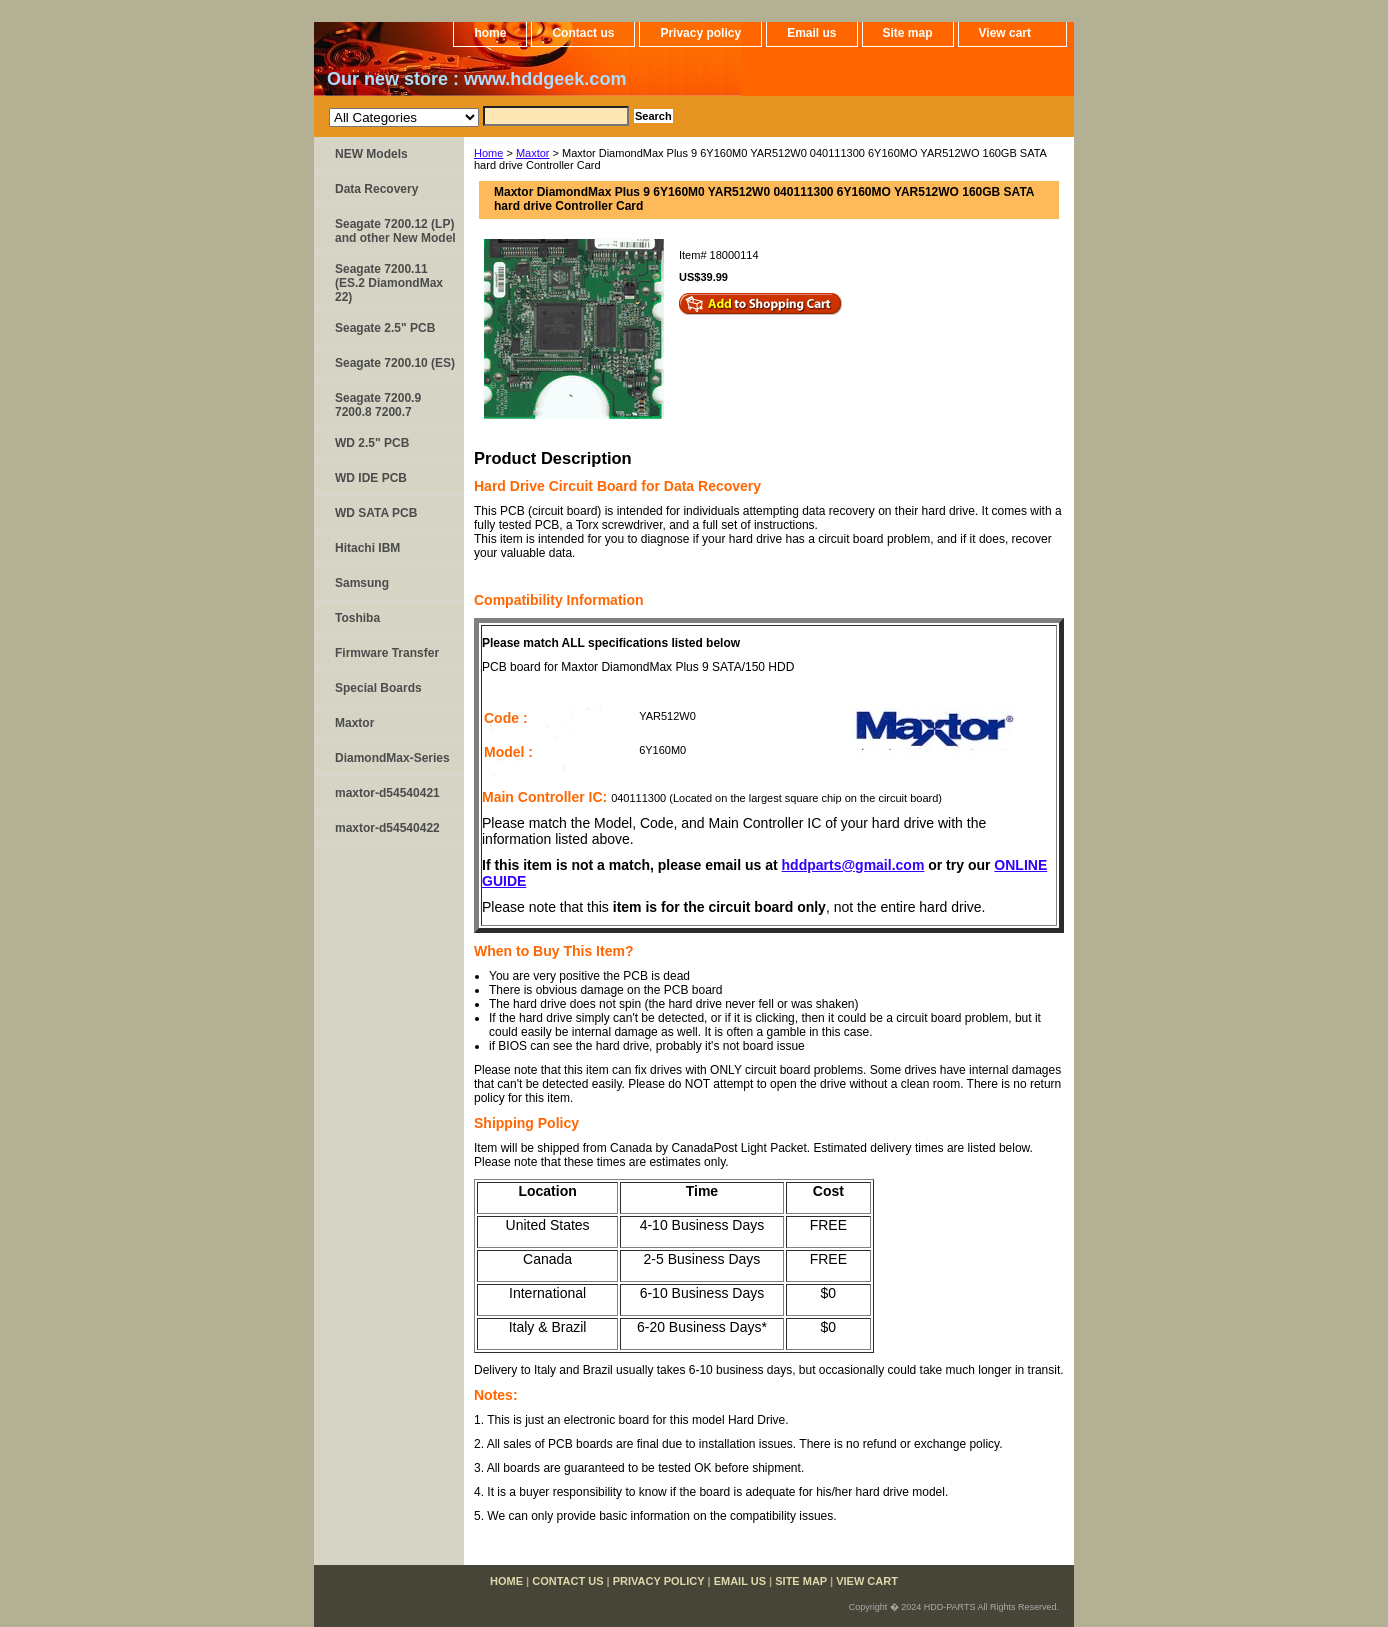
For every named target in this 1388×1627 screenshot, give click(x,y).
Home (488, 153)
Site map (908, 33)
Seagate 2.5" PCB (385, 328)
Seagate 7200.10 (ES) (395, 363)
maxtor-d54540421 (387, 793)
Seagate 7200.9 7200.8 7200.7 (378, 405)
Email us (811, 33)
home (490, 33)
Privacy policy (700, 33)
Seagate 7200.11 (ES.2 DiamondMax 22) (389, 283)
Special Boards (378, 688)
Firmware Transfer (387, 653)
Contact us (583, 33)
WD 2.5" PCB (372, 443)
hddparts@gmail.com (853, 865)
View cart (1005, 33)
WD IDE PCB (371, 478)
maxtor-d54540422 (387, 828)
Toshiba (357, 618)
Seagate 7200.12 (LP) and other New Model (395, 231)
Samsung (362, 583)
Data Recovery (376, 189)
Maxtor (533, 153)
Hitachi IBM (367, 548)
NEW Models (371, 154)
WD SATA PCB (376, 513)
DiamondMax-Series (392, 758)
